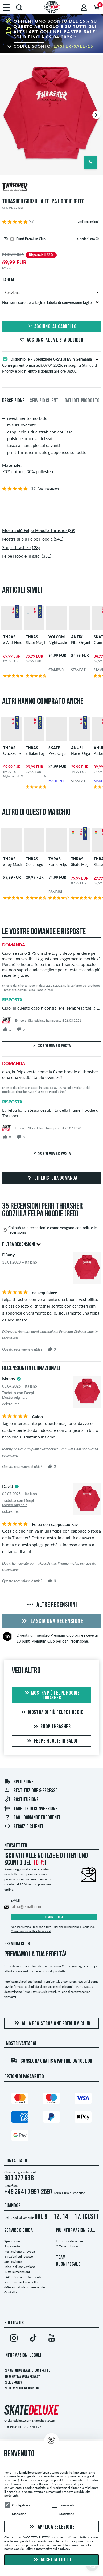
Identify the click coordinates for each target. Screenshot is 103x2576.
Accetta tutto (51, 2560)
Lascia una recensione (51, 1621)
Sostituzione (21, 1800)
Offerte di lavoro (67, 2246)
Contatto (10, 2292)
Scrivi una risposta (51, 1046)
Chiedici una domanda (51, 1178)
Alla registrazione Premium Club (51, 2023)
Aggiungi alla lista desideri (52, 340)
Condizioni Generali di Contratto (27, 2371)
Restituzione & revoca (19, 2252)
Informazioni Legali (22, 2355)
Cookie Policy (13, 2383)
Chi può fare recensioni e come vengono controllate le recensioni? (49, 1230)
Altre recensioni (51, 1605)
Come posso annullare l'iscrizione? (31, 1931)
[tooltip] (97, 238)
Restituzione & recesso (31, 1790)
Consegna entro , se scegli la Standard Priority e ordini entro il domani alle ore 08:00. (51, 364)
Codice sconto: (53, 46)
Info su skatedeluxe (69, 2241)
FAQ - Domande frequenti (32, 1817)
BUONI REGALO (68, 2264)
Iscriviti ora (54, 1917)
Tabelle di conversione (30, 1809)
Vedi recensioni (88, 222)
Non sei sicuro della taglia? (50, 302)
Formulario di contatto (69, 2193)
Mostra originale (14, 1398)
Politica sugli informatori (22, 2388)
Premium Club (62, 1635)
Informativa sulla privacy (22, 2377)
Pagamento (12, 2246)
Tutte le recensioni (17, 2272)
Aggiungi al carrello (52, 326)
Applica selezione (51, 2527)
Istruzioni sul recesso (18, 2257)
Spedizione (19, 1782)
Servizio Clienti (23, 1826)
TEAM (60, 2257)
